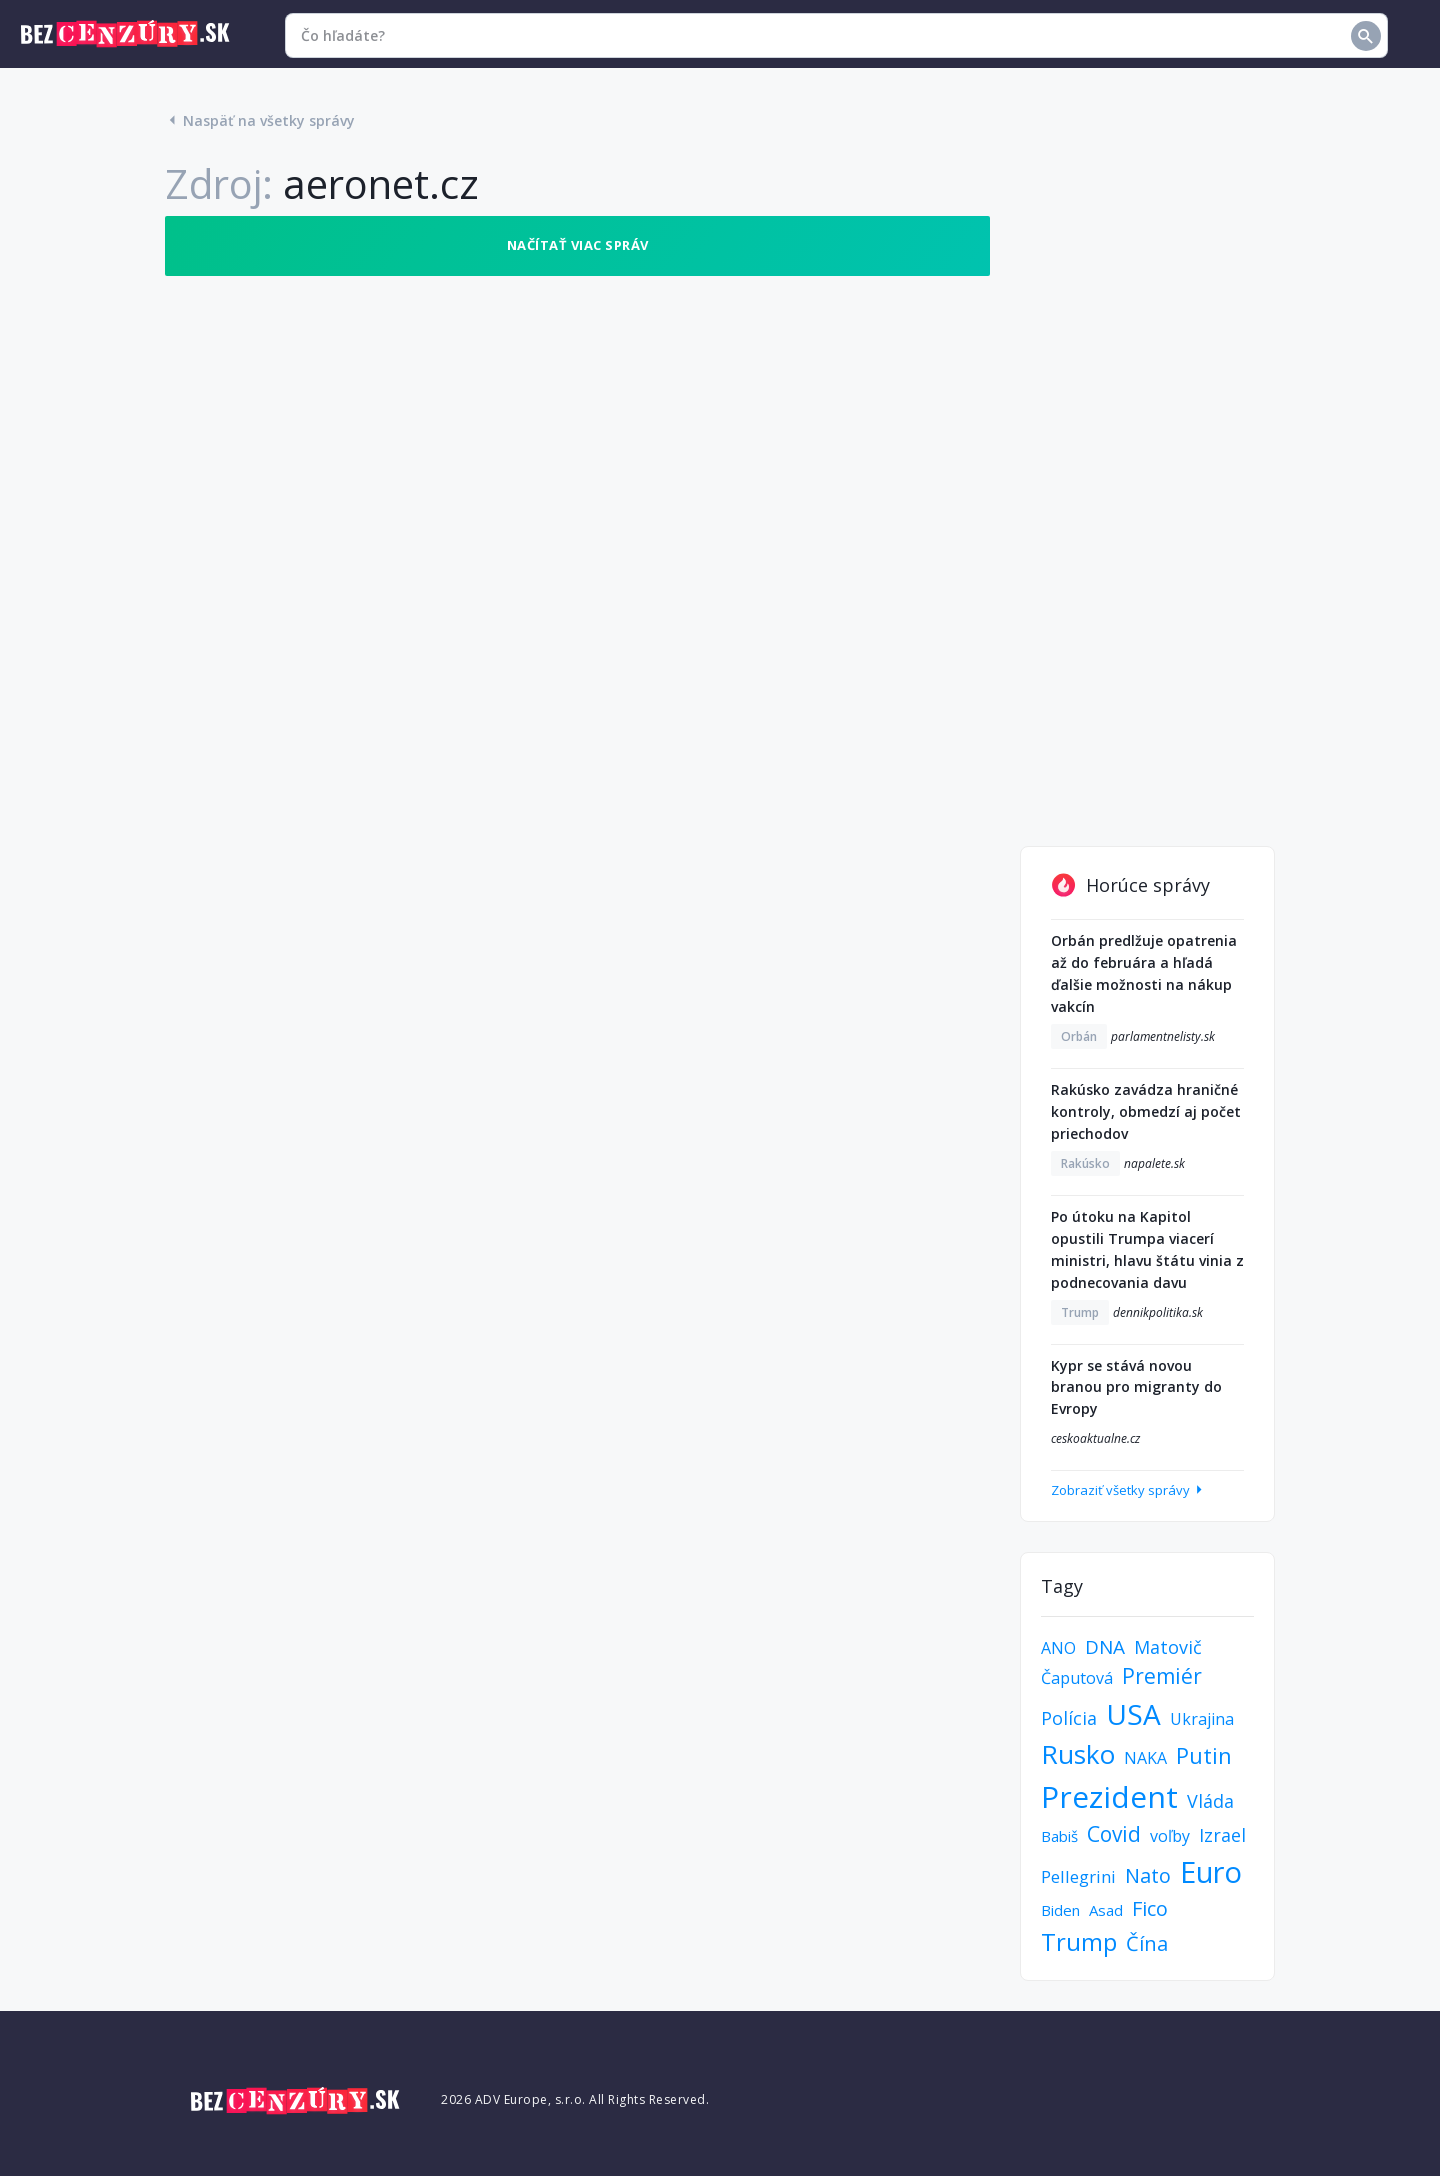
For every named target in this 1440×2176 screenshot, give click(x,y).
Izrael (1222, 1835)
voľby (1170, 1836)
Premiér (1162, 1676)
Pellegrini (1078, 1876)
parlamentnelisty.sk (1163, 1036)
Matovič (1168, 1647)
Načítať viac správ (578, 245)
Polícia (1069, 1718)
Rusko (1078, 1754)
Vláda (1210, 1801)
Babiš (1059, 1836)
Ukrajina (1202, 1719)
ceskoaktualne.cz (1095, 1438)
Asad (1106, 1910)
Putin (1204, 1755)
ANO (1058, 1648)
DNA (1105, 1647)
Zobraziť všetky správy (1128, 1490)
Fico (1150, 1908)
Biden (1060, 1910)
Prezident (1109, 1796)
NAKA (1145, 1758)
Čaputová (1077, 1678)
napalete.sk (1154, 1163)
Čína (1147, 1943)
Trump (1080, 1312)
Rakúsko (1085, 1163)
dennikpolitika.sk (1158, 1312)
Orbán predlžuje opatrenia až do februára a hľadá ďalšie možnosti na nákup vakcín (1144, 973)
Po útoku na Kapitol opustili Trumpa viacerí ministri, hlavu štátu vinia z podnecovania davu (1147, 1249)
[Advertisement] (1147, 516)
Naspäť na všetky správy (260, 120)
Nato (1148, 1875)
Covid (1114, 1834)
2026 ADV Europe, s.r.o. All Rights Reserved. (575, 2099)
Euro (1211, 1871)
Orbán (1079, 1036)
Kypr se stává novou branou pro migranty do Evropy (1136, 1387)
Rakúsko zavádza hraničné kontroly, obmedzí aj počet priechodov (1146, 1111)
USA (1133, 1714)
